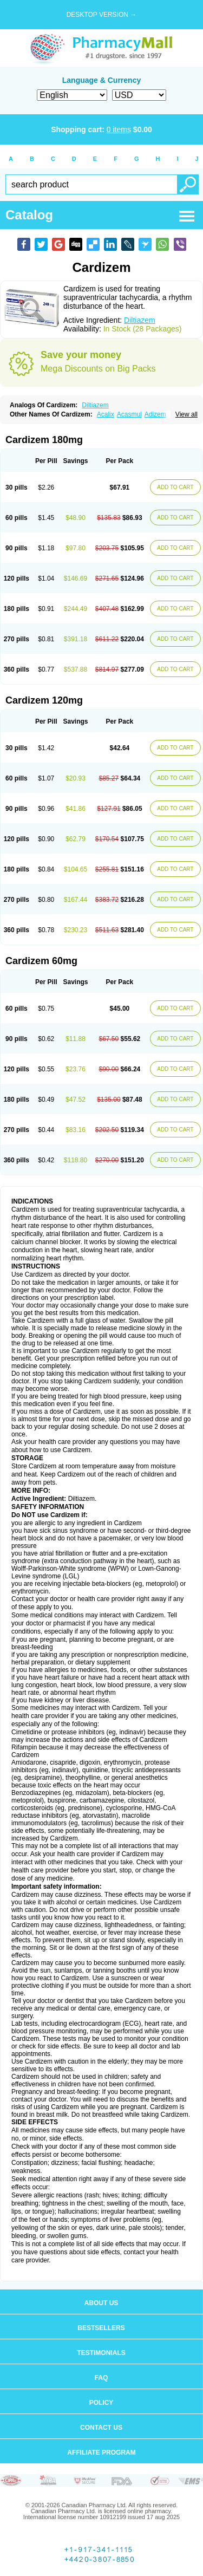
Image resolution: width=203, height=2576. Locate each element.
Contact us (101, 2427)
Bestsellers (101, 2328)
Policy (101, 2402)
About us (101, 2303)
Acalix (105, 414)
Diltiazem (139, 320)
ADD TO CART (175, 487)
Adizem (155, 414)
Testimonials (101, 2353)
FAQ (101, 2378)
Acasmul (129, 414)
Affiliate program (101, 2452)
